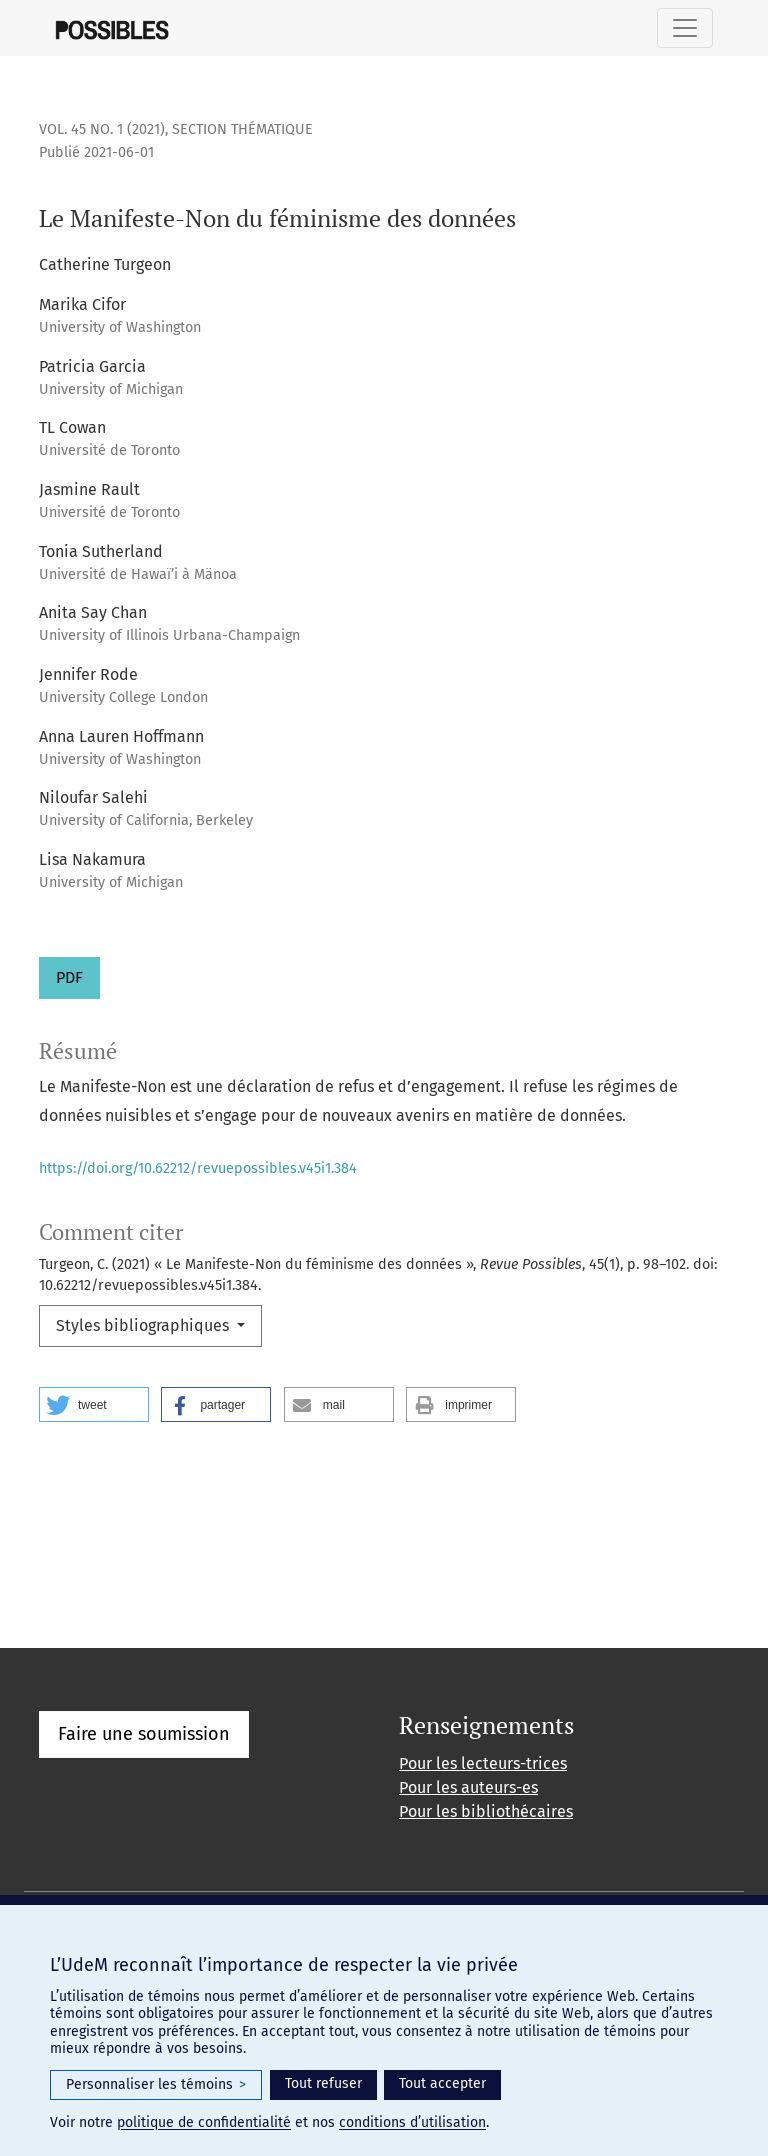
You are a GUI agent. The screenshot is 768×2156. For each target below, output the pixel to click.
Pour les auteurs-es (468, 1787)
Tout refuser (323, 2083)
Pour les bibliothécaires (486, 1811)
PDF (69, 977)
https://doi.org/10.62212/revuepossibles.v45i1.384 (198, 1168)
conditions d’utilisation (412, 2122)
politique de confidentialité (204, 2122)
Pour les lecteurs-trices (483, 1763)
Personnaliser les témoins (156, 2085)
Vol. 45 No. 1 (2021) (102, 129)
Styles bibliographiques (144, 1325)
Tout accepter (442, 2083)
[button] (94, 1404)
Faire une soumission (144, 1734)
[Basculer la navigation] (685, 28)
